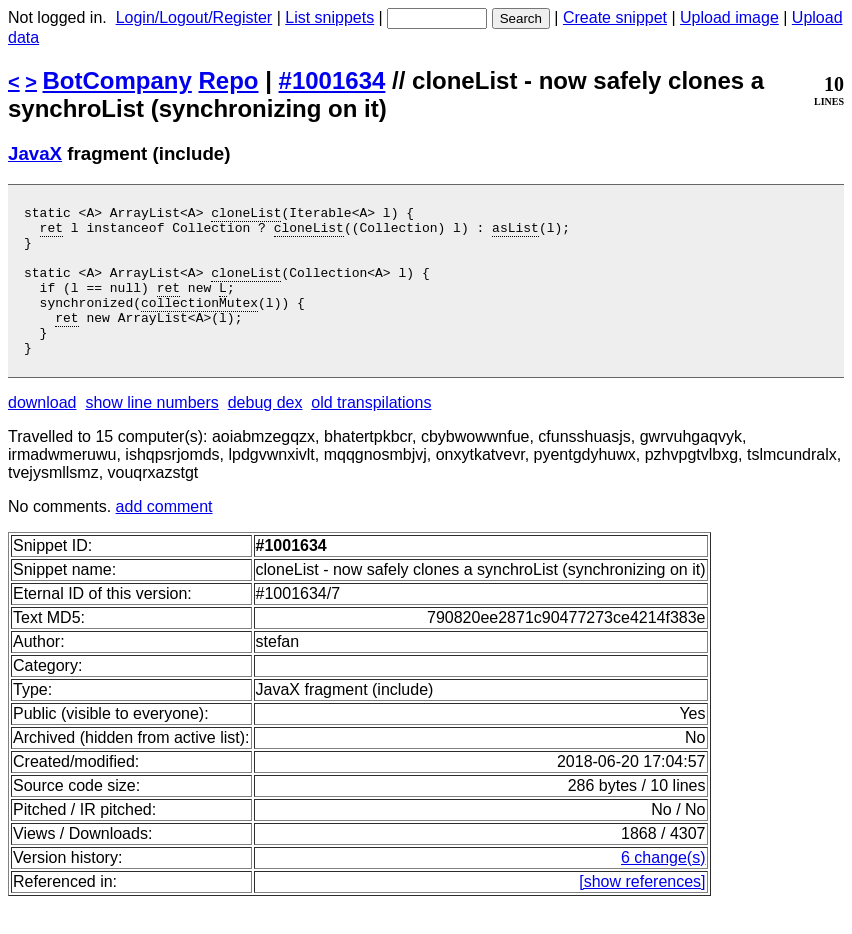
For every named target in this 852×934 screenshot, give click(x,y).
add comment (164, 536)
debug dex (265, 432)
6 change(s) (663, 887)
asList (515, 233)
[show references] (642, 911)
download (42, 432)
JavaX (35, 153)
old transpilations (371, 432)
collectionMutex (199, 323)
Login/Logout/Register (194, 17)
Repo (229, 80)
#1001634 (332, 80)
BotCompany (117, 80)
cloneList (246, 215)
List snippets (329, 17)
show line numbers (151, 432)
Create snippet (615, 17)
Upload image (729, 17)
